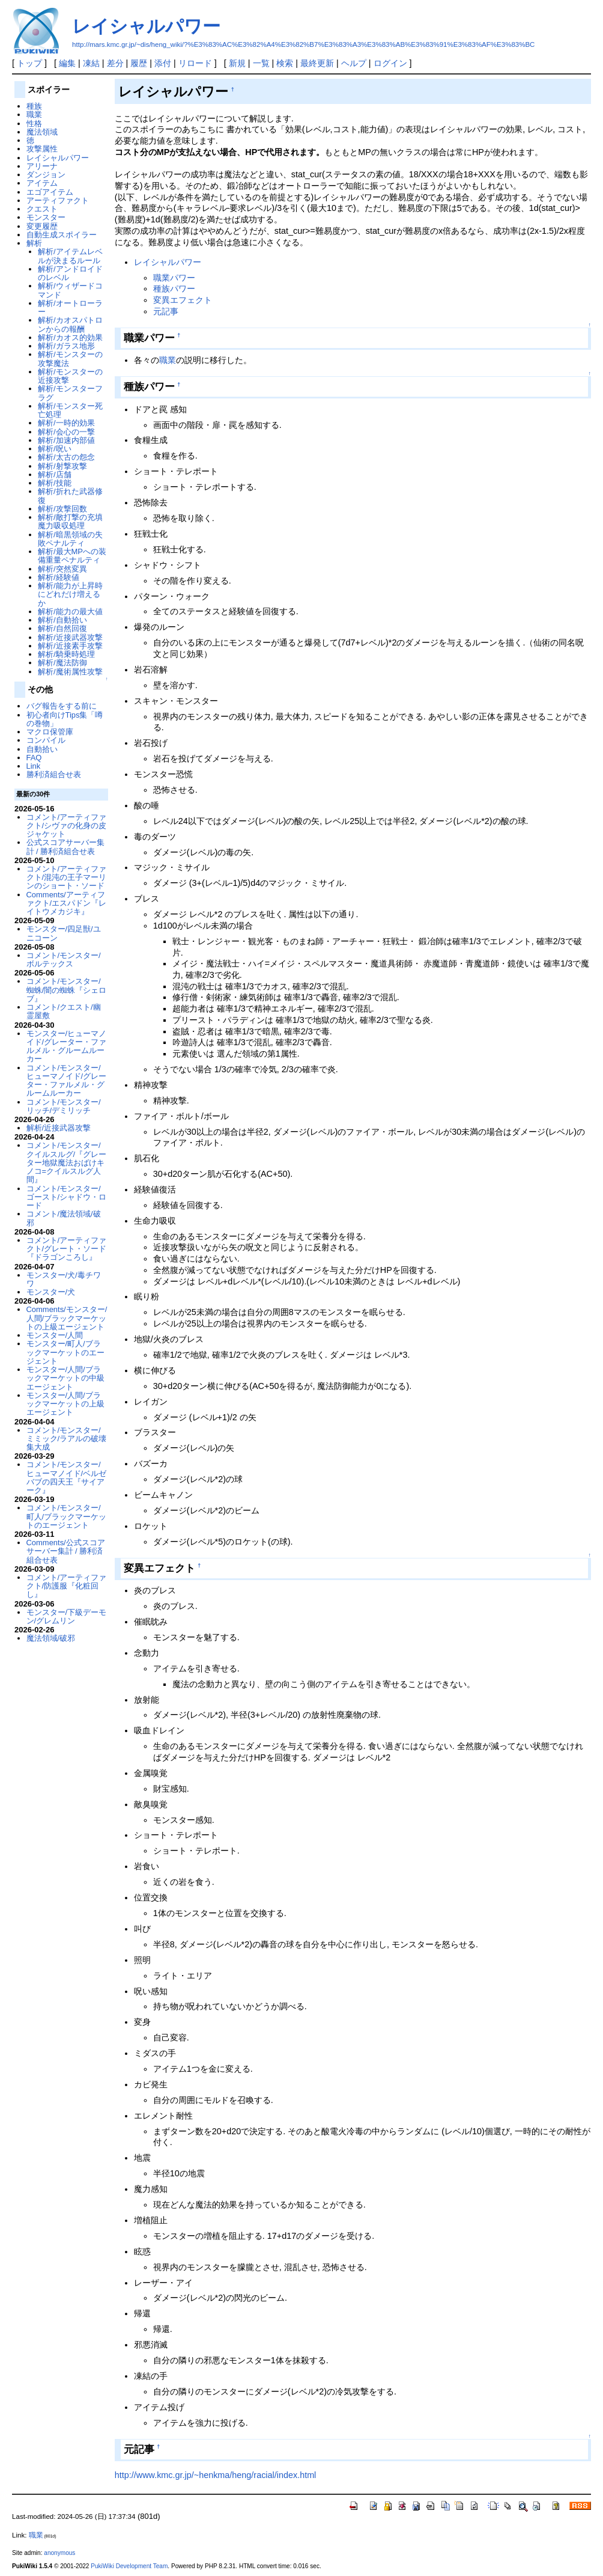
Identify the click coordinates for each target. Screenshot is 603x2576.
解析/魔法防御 (62, 662)
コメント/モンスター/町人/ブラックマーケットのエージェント (66, 1516)
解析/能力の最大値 (70, 611)
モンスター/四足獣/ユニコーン (63, 933)
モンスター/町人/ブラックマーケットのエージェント (65, 1352)
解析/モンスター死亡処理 (70, 410)
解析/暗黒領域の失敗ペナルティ (70, 539)
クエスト (42, 208)
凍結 (91, 63)
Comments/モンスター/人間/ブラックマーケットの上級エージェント (67, 1318)
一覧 (261, 63)
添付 (162, 63)
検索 (284, 63)
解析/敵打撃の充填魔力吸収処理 (70, 521)
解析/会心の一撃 (66, 431)
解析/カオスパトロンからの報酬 (70, 324)
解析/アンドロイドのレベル (70, 273)
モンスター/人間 (54, 1335)
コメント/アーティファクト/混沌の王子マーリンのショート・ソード (66, 877)
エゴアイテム (49, 192)
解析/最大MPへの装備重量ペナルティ (72, 555)
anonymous (59, 2553)
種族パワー (174, 288)
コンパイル (45, 740)
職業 (167, 360)
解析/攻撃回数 (62, 508)
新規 (237, 63)
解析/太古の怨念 (66, 457)
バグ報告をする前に (61, 705)
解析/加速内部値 (66, 440)
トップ (29, 63)
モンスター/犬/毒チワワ (63, 1279)
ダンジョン (45, 174)
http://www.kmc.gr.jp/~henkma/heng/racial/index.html (216, 2475)
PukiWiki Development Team (129, 2566)
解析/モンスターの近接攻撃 (70, 376)
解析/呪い (54, 448)
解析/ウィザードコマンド (70, 290)
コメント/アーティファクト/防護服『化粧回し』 (66, 1586)
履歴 (138, 63)
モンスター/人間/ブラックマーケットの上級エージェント (65, 1404)
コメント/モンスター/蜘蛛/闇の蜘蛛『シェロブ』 (66, 990)
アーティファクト (57, 200)
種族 (34, 106)
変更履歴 (42, 226)
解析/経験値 (58, 577)
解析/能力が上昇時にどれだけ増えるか (70, 594)
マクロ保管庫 (49, 731)
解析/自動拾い (62, 619)
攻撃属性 (42, 148)
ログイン (390, 63)
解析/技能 (54, 482)
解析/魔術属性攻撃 (70, 671)
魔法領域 (42, 131)
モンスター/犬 (51, 1291)
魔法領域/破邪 (51, 1638)
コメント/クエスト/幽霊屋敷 (63, 1011)
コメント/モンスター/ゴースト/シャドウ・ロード (66, 1197)
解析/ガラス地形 (66, 345)
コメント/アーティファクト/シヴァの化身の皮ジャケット (66, 826)
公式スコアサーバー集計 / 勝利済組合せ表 (65, 846)
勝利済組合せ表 (53, 774)
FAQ (34, 757)
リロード (195, 63)
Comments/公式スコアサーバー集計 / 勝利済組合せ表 (65, 1551)
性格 (34, 123)
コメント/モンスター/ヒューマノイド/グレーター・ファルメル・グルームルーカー (66, 1080)
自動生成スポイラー (61, 234)
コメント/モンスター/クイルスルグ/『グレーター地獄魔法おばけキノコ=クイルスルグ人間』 (66, 1162)
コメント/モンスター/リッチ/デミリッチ (63, 1106)
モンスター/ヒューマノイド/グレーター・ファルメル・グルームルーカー (66, 1046)
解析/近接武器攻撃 (70, 637)
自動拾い (42, 749)
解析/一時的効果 (66, 422)
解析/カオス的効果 (70, 337)
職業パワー (174, 277)
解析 (34, 243)
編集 (67, 63)
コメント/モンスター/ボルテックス (63, 959)
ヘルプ (353, 63)
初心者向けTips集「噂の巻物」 (64, 719)
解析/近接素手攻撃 (70, 645)
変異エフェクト (182, 300)
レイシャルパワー (146, 26)
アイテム (42, 183)
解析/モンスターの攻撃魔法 (70, 358)
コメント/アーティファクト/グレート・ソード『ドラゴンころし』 (66, 1249)
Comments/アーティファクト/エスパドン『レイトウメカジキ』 (66, 903)
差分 (115, 63)
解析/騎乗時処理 (66, 654)
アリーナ (42, 166)
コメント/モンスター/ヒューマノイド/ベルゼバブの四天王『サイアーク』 (66, 1477)
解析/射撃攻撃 (62, 466)
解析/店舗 (54, 474)
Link (33, 766)
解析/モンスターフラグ (70, 392)
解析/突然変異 (62, 568)
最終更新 (317, 63)
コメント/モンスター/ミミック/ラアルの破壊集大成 (66, 1439)
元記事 (165, 311)
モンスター (45, 217)
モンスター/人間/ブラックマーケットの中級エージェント (65, 1378)
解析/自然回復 (62, 628)
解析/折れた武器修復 (70, 495)
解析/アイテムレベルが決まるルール (70, 255)
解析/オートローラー (70, 307)
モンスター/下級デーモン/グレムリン (66, 1616)
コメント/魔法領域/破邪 (63, 1218)
